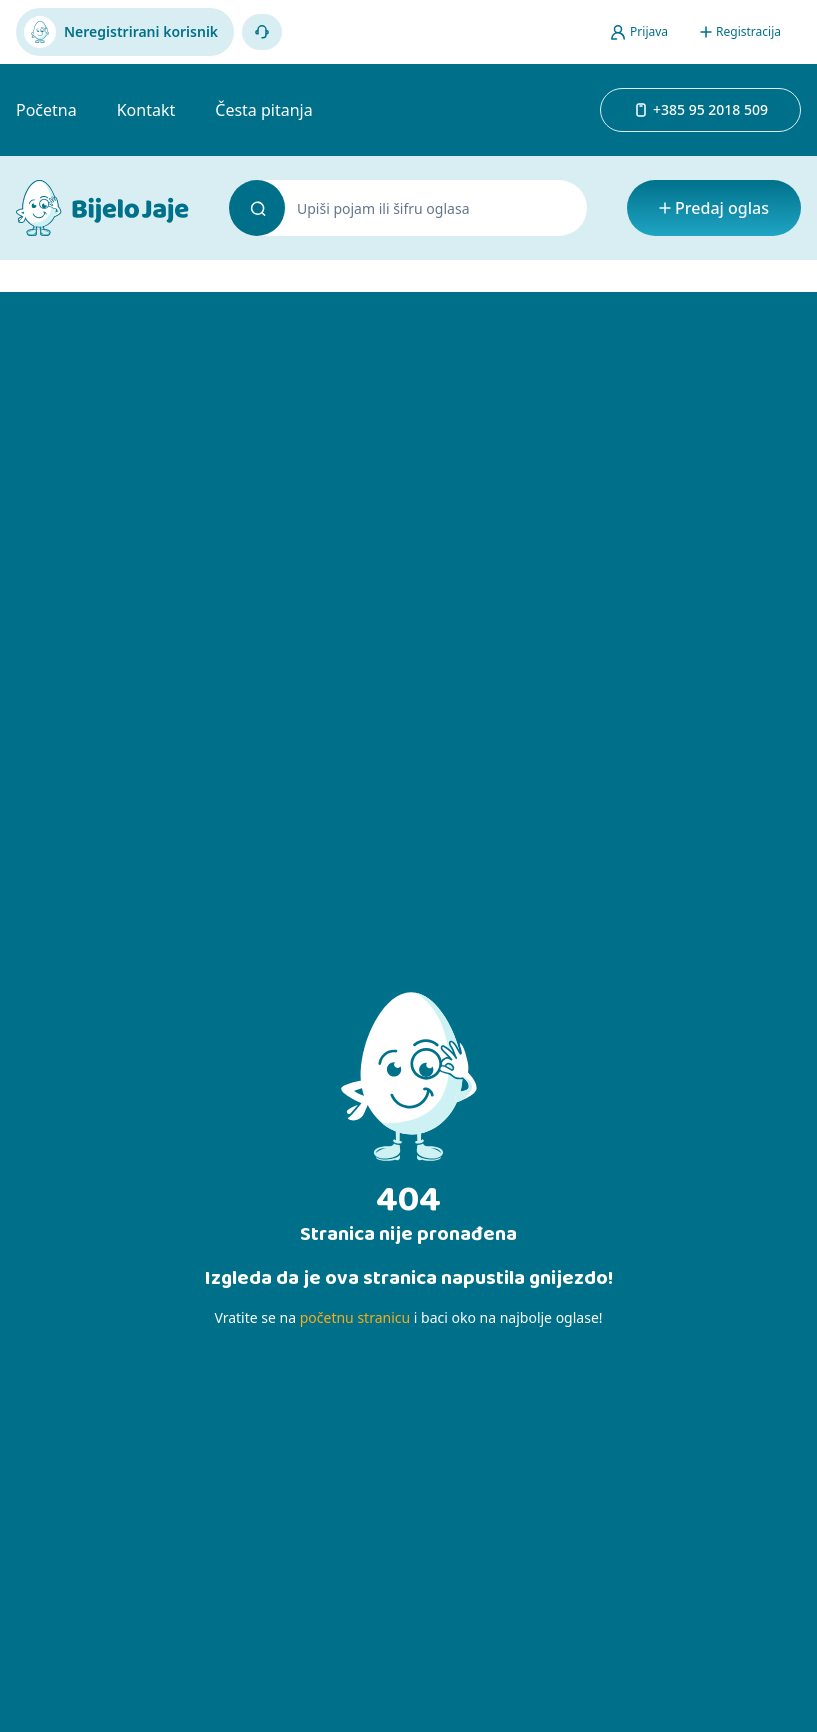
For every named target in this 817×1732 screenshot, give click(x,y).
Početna (46, 110)
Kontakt (146, 110)
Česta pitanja (263, 110)
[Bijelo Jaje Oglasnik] (102, 208)
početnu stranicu (355, 1317)
